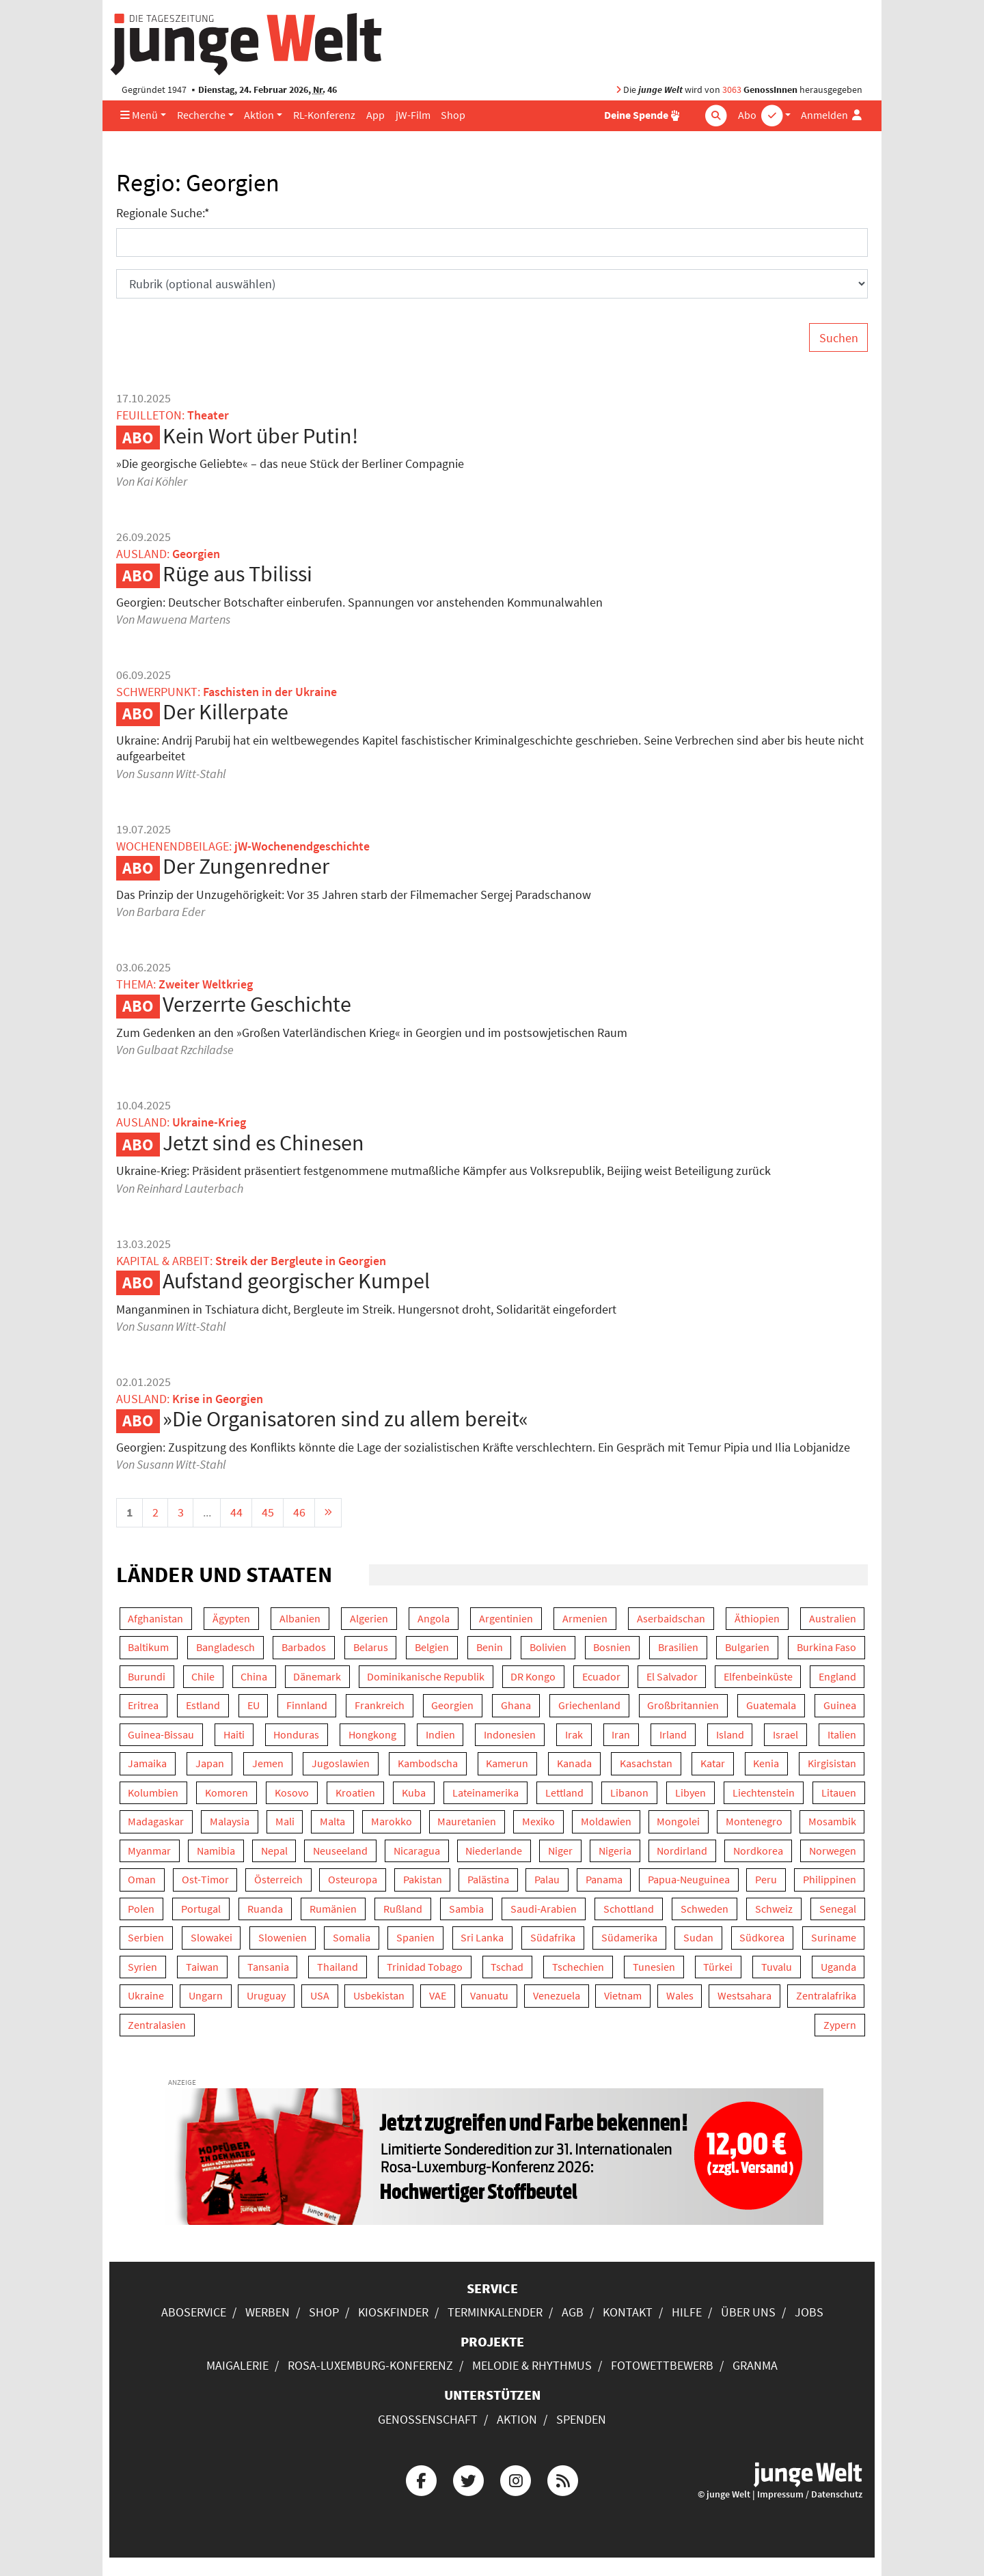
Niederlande (493, 1850)
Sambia (466, 1908)
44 (236, 1512)
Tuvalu (776, 1967)
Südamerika (629, 1937)
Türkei (718, 1967)
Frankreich (380, 1705)
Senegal (837, 1908)
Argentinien (506, 1618)
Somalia (351, 1937)
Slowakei (211, 1937)
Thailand (337, 1967)
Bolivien (548, 1647)
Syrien (142, 1967)
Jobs (809, 2312)
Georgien (452, 1705)
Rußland (402, 1908)
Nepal (274, 1850)
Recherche (201, 115)
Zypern (839, 2025)
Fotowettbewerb (662, 2365)
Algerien (369, 1618)
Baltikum (148, 1647)
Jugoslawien (341, 1763)
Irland (673, 1734)
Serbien (146, 1937)
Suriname (833, 1937)
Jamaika (147, 1763)
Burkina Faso (826, 1647)
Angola (434, 1618)
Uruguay (266, 1995)
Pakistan (422, 1879)
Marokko (391, 1821)
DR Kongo (533, 1676)
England (837, 1676)
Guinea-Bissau (161, 1734)
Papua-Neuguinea (689, 1879)
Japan (209, 1763)
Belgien (432, 1647)
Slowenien (282, 1937)
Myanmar (149, 1850)
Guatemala (771, 1705)
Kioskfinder (393, 2312)
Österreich (278, 1879)
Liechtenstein (764, 1792)
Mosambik (832, 1821)
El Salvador (672, 1676)
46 (299, 1512)
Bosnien (612, 1647)
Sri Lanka (482, 1937)
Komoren (226, 1792)
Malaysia (229, 1821)
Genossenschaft (428, 2419)
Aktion (259, 115)
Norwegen (832, 1850)
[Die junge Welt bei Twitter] (468, 2479)
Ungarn (206, 1995)
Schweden (704, 1908)
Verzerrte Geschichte (257, 1004)
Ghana (516, 1705)
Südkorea (761, 1937)
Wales (680, 1995)
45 (268, 1512)
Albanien (299, 1618)
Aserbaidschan (671, 1618)
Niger (560, 1850)
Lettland (564, 1792)
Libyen (690, 1792)
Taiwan (202, 1967)
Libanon (629, 1792)
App (375, 115)
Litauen (838, 1792)
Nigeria (615, 1850)
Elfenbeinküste (758, 1676)
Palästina (488, 1879)
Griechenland (589, 1705)
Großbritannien (683, 1705)
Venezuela (556, 1995)
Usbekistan (379, 1995)
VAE (437, 1995)
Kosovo (292, 1792)
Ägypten (231, 1618)
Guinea (839, 1705)
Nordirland (682, 1850)
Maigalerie (237, 2365)
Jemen (268, 1763)
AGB (573, 2312)
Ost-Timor (205, 1879)
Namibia (216, 1850)
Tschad (507, 1967)
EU (253, 1705)
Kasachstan (646, 1763)
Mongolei (678, 1821)
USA (319, 1995)
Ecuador (601, 1676)
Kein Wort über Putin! (260, 435)
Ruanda (265, 1908)
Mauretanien (466, 1821)
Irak (574, 1734)
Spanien (415, 1937)
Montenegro (754, 1821)
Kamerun (507, 1763)
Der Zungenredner (246, 866)
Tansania (268, 1967)
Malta (332, 1821)
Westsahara (744, 1995)
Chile (203, 1676)
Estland (203, 1705)
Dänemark (317, 1676)
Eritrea (143, 1705)
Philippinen (829, 1879)
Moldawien (606, 1821)
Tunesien (654, 1967)
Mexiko (538, 1821)
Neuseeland (340, 1850)
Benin (489, 1647)
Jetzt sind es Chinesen (263, 1143)
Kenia (766, 1763)
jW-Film (413, 115)
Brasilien (678, 1647)
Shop (453, 115)
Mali (285, 1821)
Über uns (748, 2312)
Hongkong (372, 1734)
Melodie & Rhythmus (532, 2365)
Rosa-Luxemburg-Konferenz (370, 2365)
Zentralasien (157, 2025)
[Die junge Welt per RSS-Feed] (563, 2479)
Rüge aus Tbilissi (237, 573)
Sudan (698, 1937)
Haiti (234, 1734)
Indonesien (510, 1734)
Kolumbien (153, 1792)
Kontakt (628, 2312)
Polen (141, 1908)
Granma (755, 2365)
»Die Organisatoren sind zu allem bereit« (345, 1418)
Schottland (628, 1908)
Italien (842, 1734)
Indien (440, 1734)
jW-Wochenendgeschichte (302, 846)
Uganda (838, 1967)
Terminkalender (495, 2312)
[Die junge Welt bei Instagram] (516, 2479)
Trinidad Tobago (425, 1967)
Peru (766, 1879)
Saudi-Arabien (543, 1908)
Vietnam (623, 1995)
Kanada (574, 1763)
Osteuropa (352, 1879)
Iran (621, 1734)
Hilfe (687, 2312)
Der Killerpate (225, 711)
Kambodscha (428, 1763)
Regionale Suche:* (163, 213)
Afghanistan (155, 1618)
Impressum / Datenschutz (809, 2494)
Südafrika (552, 1937)
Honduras (296, 1734)
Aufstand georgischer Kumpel (296, 1280)
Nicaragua (417, 1850)
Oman (142, 1879)
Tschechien (578, 1967)
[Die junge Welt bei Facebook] (421, 2479)
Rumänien (333, 1908)
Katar (712, 1763)
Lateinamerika (485, 1792)
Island (730, 1734)
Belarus (370, 1647)
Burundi (146, 1676)
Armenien (584, 1618)
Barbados (304, 1647)
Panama (604, 1879)
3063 (731, 90)
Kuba (414, 1792)
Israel (785, 1734)
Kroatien (355, 1792)
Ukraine (146, 1995)
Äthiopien (757, 1618)
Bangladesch (225, 1647)
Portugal (201, 1908)
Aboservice (193, 2312)
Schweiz (774, 1908)
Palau (547, 1879)
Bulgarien (747, 1647)
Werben (267, 2312)
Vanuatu (489, 1995)
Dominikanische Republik (425, 1676)
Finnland (306, 1705)
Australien (832, 1618)
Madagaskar (156, 1821)
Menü (139, 115)
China (254, 1676)
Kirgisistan (832, 1763)
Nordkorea (758, 1850)
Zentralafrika (826, 1995)
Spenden (581, 2419)
